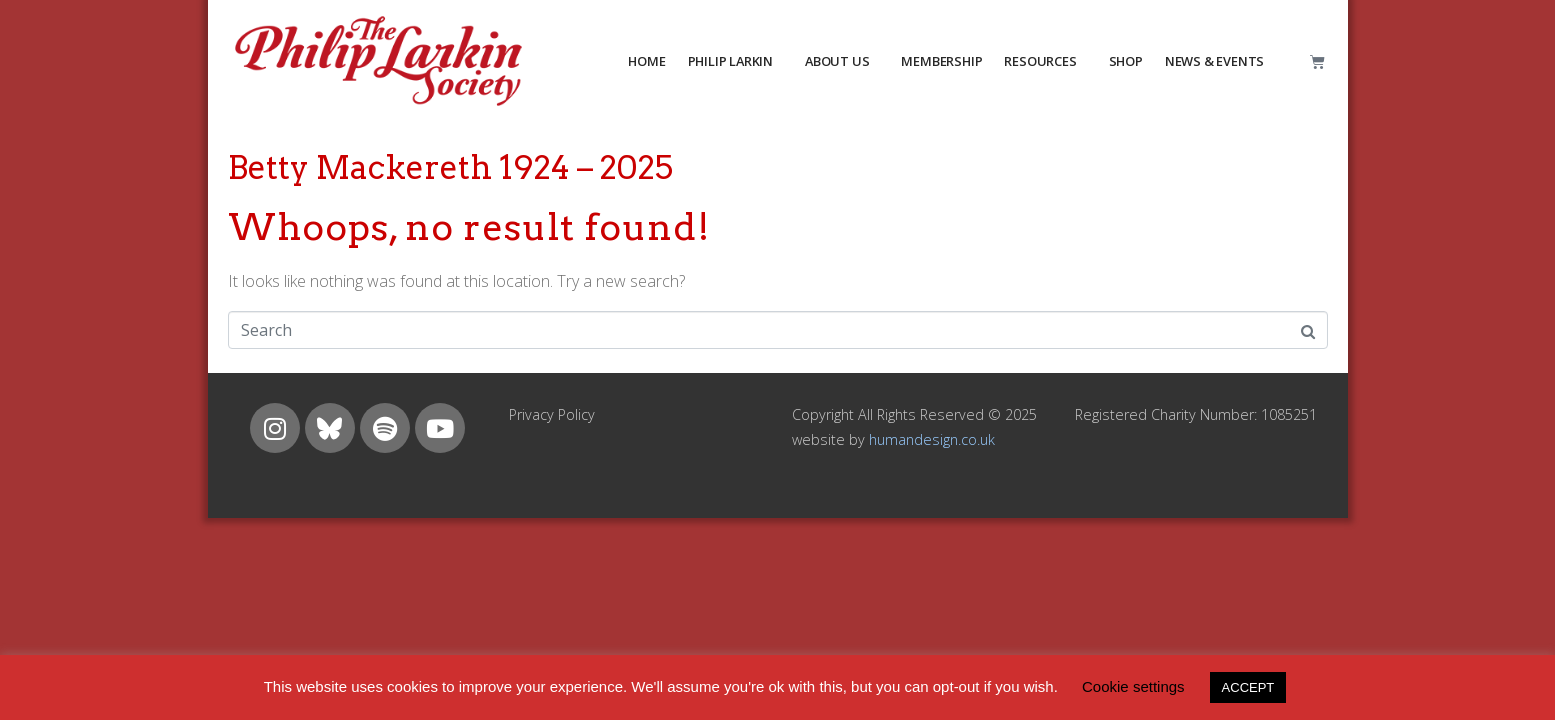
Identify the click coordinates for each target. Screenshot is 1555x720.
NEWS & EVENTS (1214, 61)
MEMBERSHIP (941, 61)
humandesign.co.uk (932, 439)
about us (837, 61)
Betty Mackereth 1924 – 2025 (450, 167)
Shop (1126, 61)
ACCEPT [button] (1248, 687)
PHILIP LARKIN (730, 61)
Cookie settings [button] (1133, 686)
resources (1040, 61)
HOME (646, 61)
